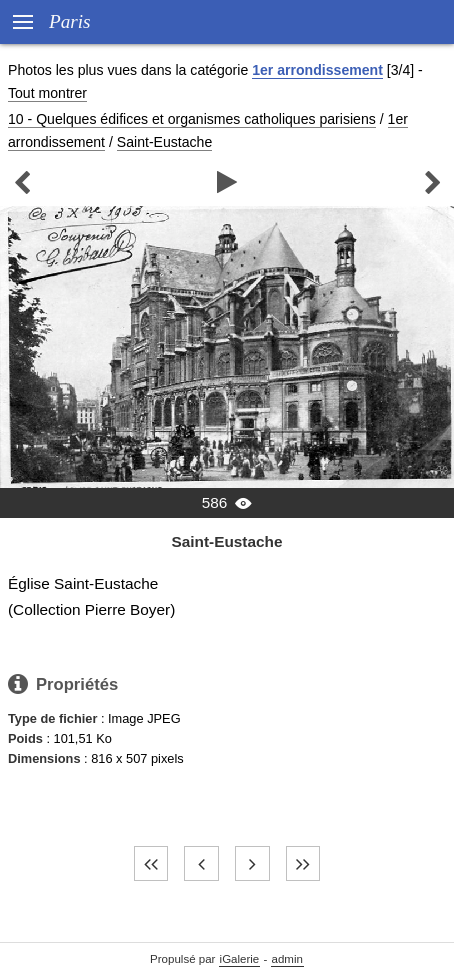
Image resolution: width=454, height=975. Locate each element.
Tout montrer (47, 93)
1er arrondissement (317, 70)
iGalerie (240, 959)
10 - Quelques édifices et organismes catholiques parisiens (192, 119)
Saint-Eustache (164, 142)
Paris (70, 21)
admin (287, 959)
